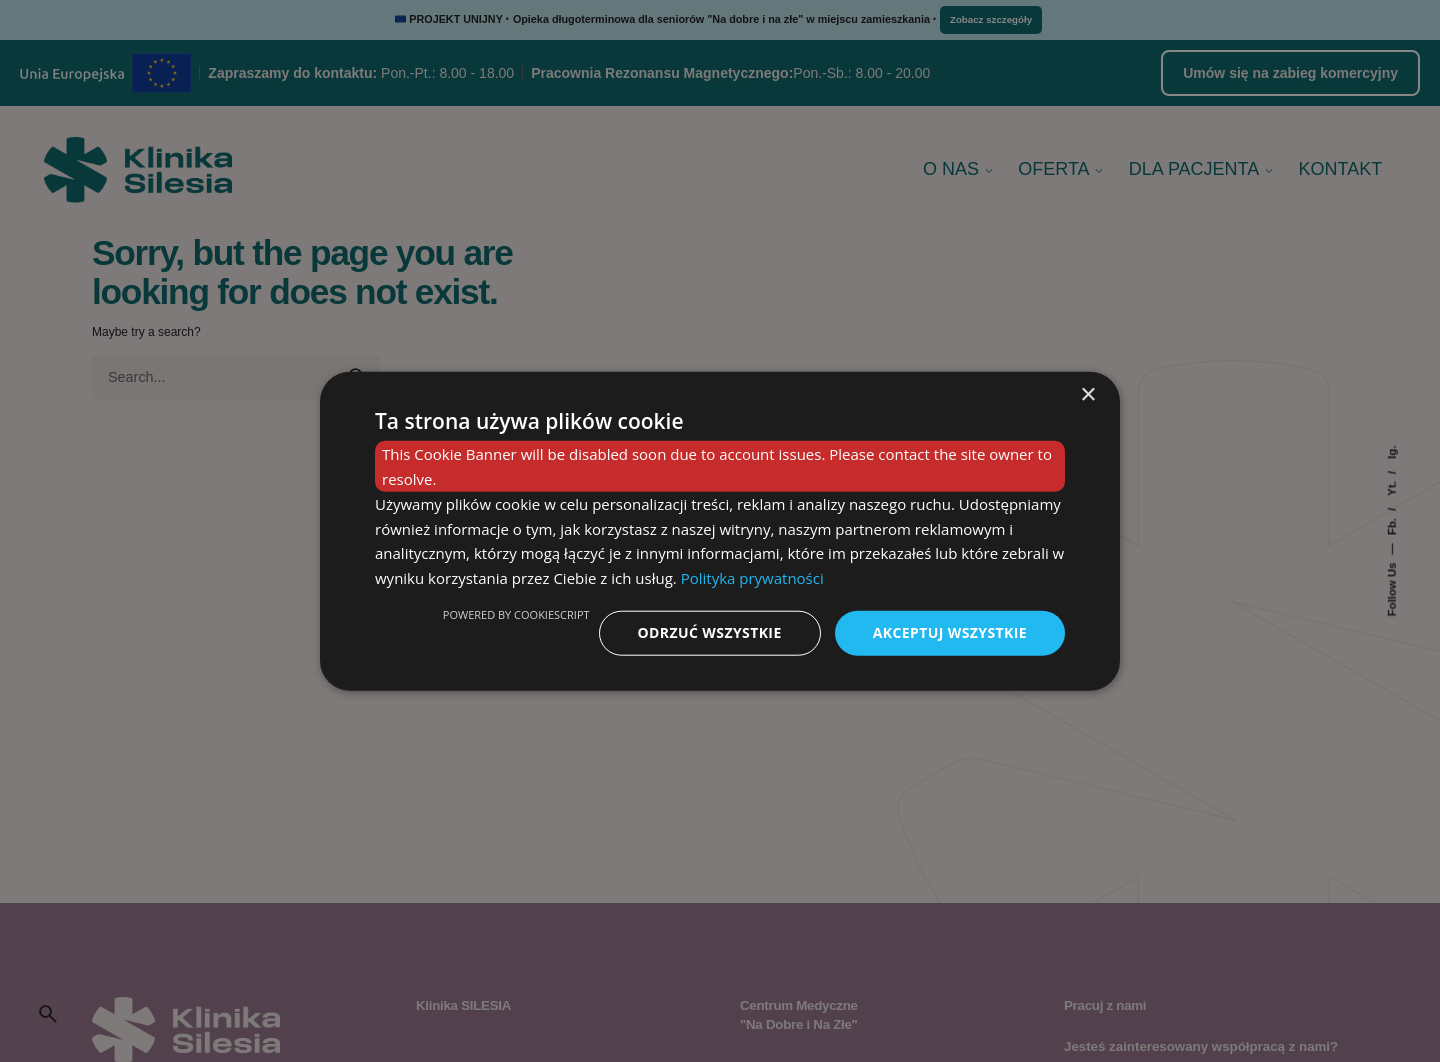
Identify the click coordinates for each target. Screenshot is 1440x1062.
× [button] (1087, 395)
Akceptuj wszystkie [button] (950, 632)
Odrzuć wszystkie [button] (710, 632)
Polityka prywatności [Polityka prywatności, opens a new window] (752, 578)
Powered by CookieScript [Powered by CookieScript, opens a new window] (516, 614)
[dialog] (720, 531)
